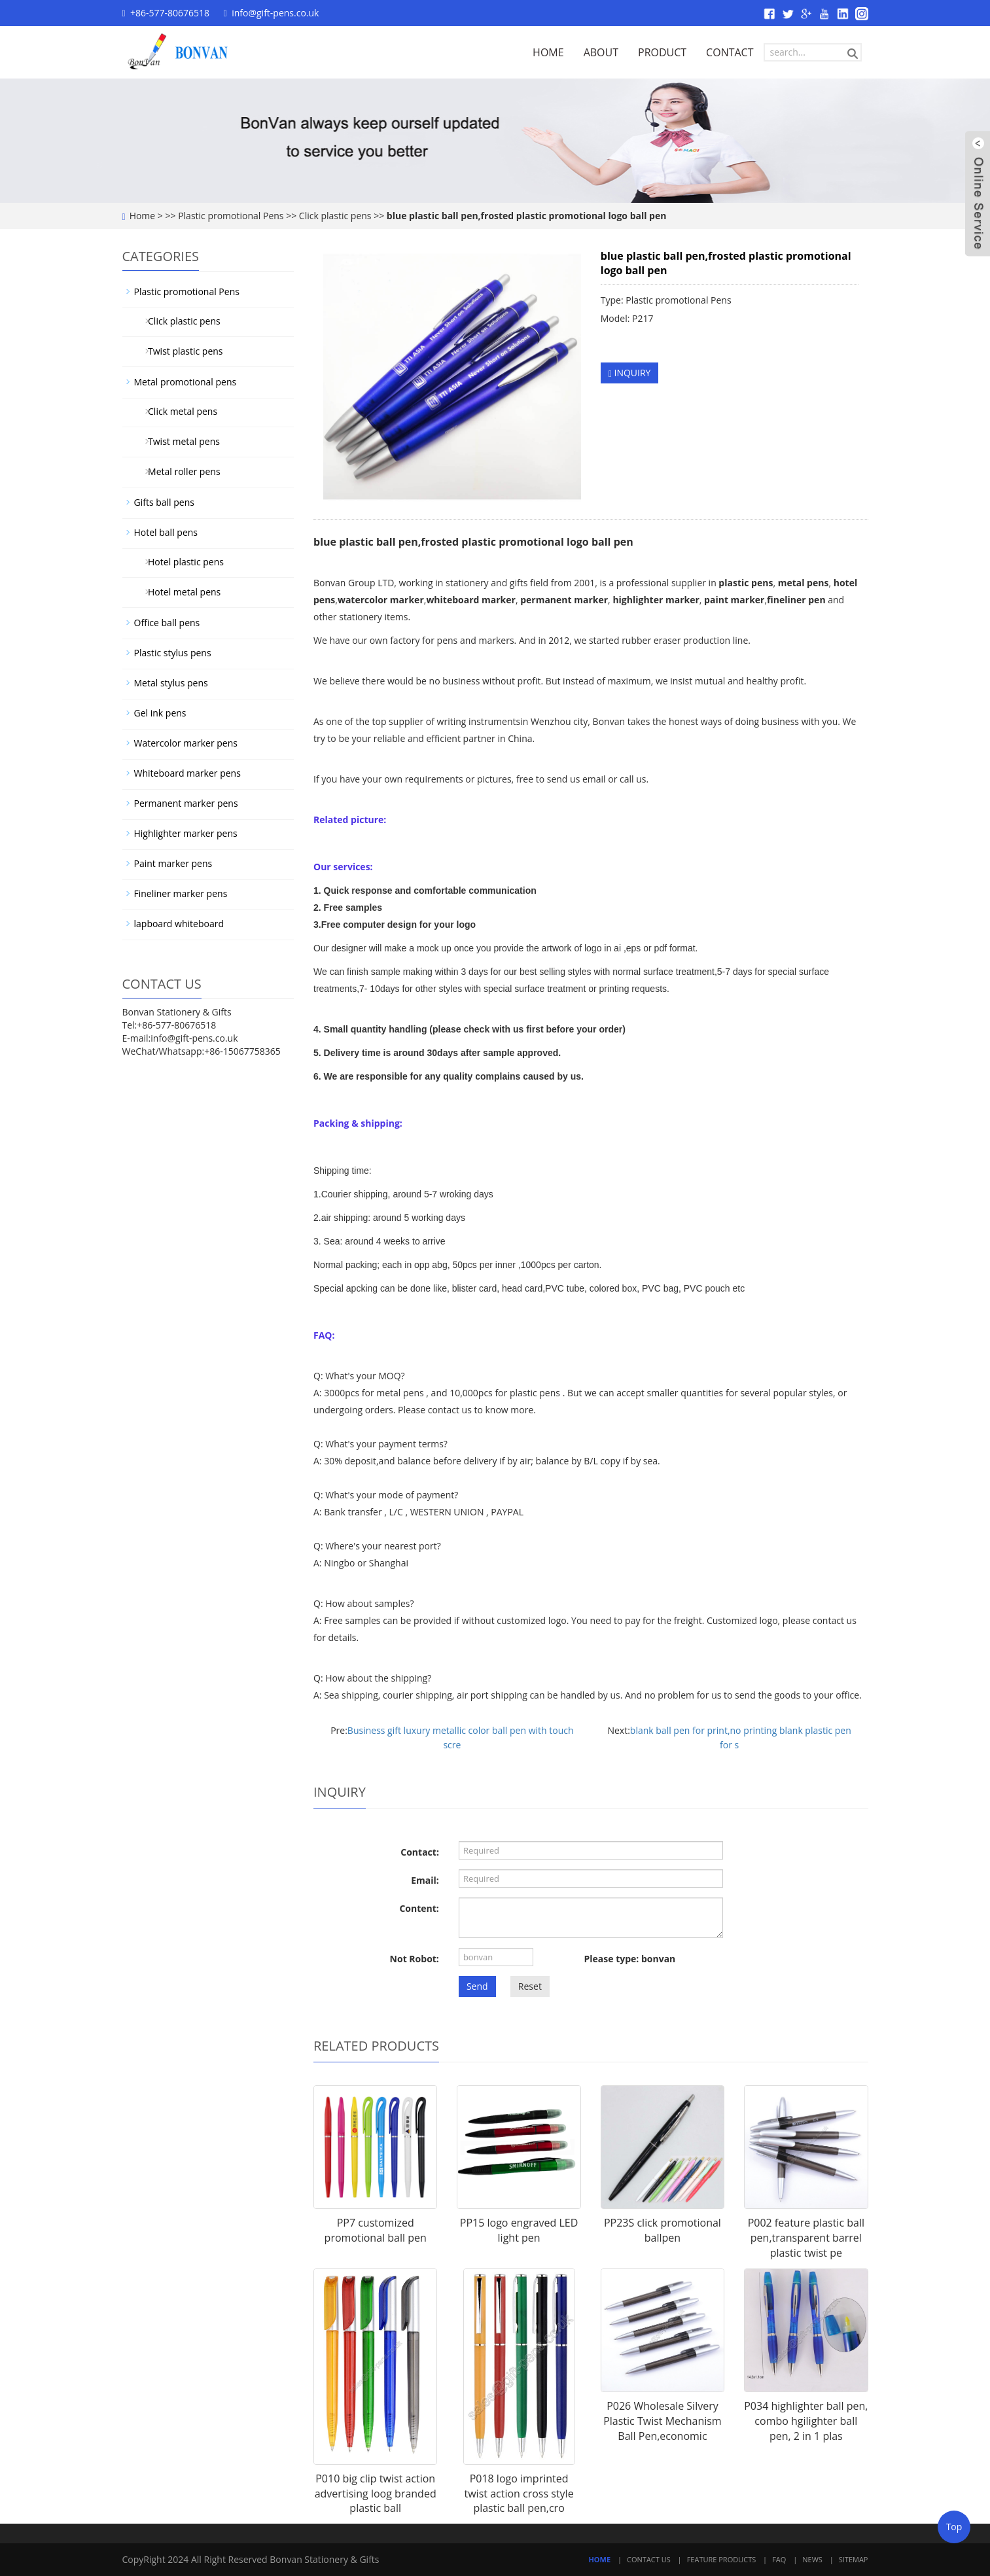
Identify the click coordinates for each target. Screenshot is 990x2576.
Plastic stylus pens (172, 652)
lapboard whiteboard (179, 923)
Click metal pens (178, 411)
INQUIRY (630, 372)
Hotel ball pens (166, 532)
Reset (530, 1986)
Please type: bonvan (630, 1958)
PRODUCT (662, 52)
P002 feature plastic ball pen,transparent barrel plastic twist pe (806, 2237)
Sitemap (853, 2559)
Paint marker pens (173, 863)
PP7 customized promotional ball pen (376, 2230)
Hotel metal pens (180, 592)
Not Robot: (414, 1958)
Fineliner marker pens (181, 893)
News (812, 2559)
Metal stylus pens (171, 683)
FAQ (779, 2559)
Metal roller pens (180, 471)
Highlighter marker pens (186, 833)
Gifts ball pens (164, 502)
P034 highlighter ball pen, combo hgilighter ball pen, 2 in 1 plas (806, 2421)
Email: (425, 1880)
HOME (548, 52)
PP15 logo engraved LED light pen (519, 2230)
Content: (418, 1908)
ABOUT (601, 52)
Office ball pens (167, 622)
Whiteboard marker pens (187, 773)
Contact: (419, 1852)
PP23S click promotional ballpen (662, 2230)
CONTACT (729, 52)
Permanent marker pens (186, 803)
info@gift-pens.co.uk (275, 13)
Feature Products (721, 2559)
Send (477, 1986)
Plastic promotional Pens (230, 215)
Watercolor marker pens (186, 743)
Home (143, 215)
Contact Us (649, 2559)
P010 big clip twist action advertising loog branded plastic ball (375, 2493)
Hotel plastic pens (181, 562)
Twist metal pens (179, 441)
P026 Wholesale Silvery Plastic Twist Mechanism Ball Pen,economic (662, 2421)
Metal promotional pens (185, 382)
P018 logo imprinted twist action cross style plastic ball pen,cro (519, 2493)
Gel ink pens (160, 713)
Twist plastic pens (181, 351)
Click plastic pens (335, 215)
